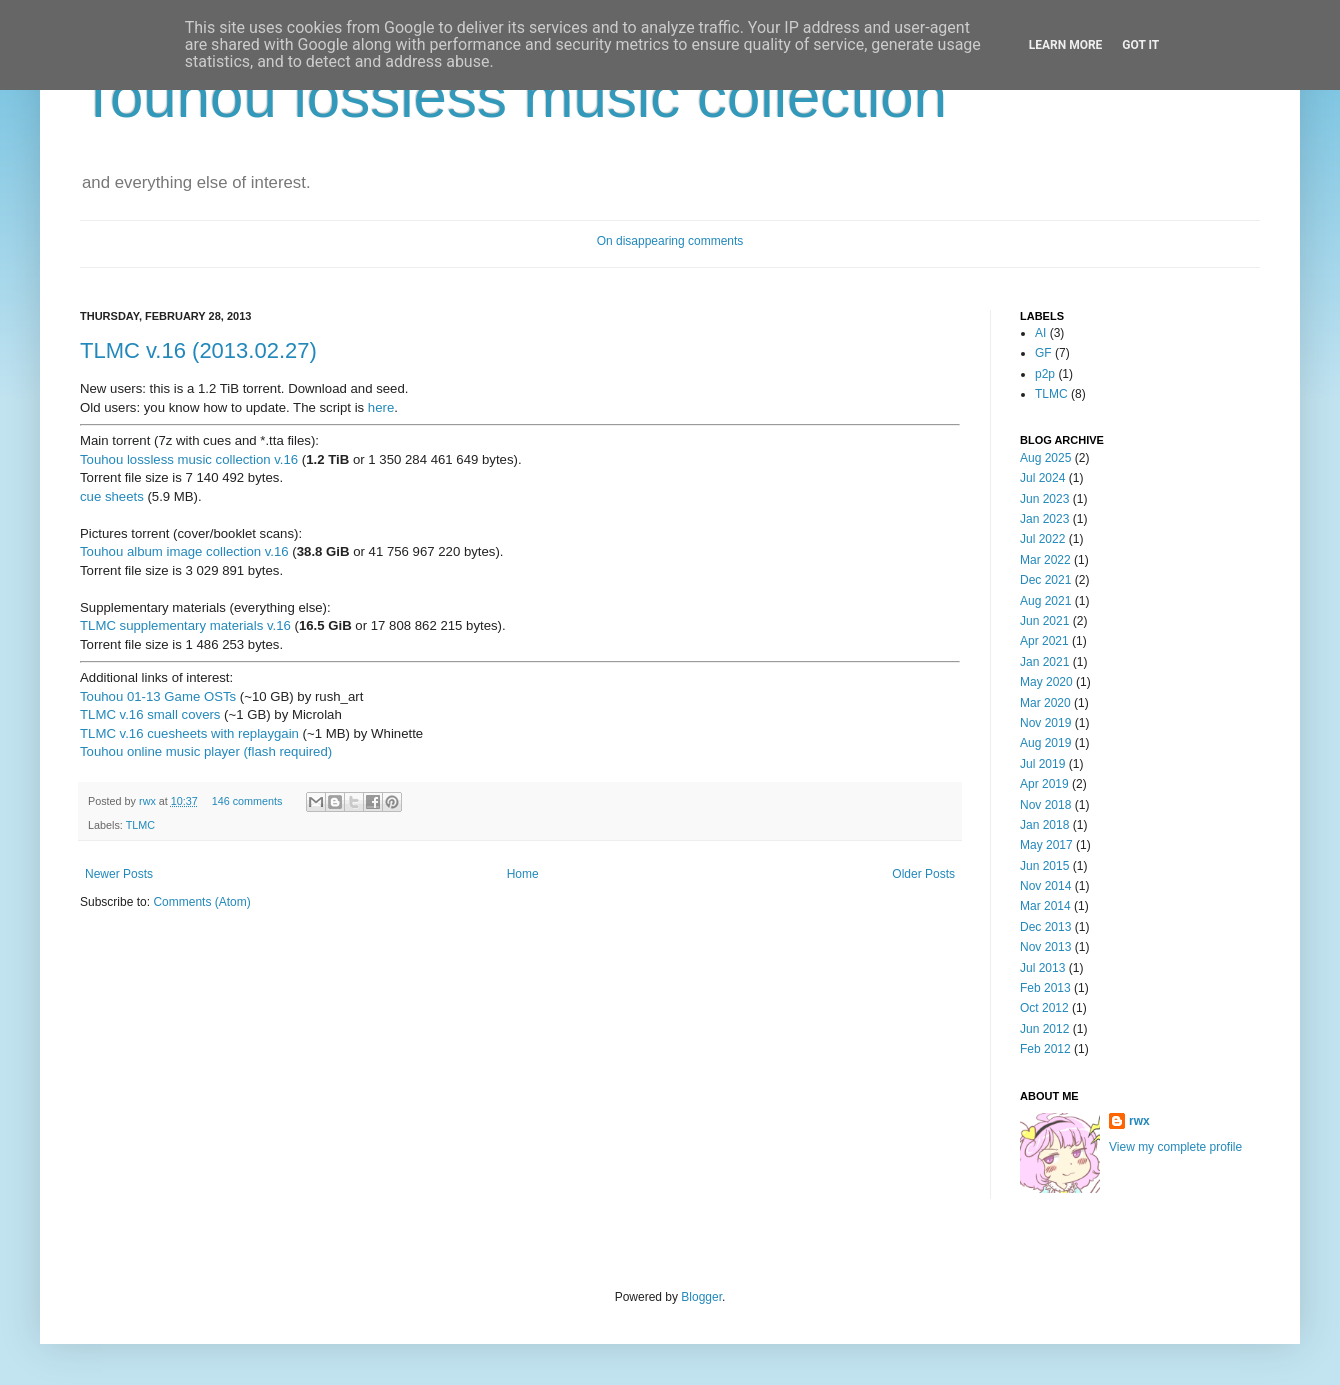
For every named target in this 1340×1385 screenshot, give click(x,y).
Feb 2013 (1045, 988)
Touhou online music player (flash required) (206, 751)
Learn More (1066, 45)
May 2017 (1046, 845)
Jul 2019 (1042, 764)
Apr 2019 (1044, 784)
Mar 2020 (1045, 703)
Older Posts (923, 874)
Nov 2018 (1045, 805)
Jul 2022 (1042, 539)
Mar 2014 (1045, 906)
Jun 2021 (1044, 621)
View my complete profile (1175, 1147)
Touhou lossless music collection (513, 96)
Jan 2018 (1044, 825)
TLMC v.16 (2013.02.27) (198, 350)
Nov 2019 (1045, 723)
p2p (1045, 374)
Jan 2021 (1044, 662)
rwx (149, 801)
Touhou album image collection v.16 (184, 551)
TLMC (140, 825)
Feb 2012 (1045, 1049)
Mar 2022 (1045, 560)
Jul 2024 (1042, 478)
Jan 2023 (1044, 519)
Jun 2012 (1044, 1029)
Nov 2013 (1045, 947)
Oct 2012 (1044, 1008)
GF (1043, 353)
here (381, 407)
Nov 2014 (1045, 886)
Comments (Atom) (201, 902)
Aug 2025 (1045, 458)
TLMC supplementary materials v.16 (185, 625)
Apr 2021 (1044, 641)
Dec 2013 (1045, 927)
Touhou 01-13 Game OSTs (158, 696)
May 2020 (1046, 682)
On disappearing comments (670, 241)
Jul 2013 (1042, 968)
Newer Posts (119, 874)
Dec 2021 (1045, 580)
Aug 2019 (1045, 743)
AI (1040, 333)
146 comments (247, 801)
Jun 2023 (1044, 499)
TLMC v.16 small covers (150, 714)
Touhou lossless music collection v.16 (189, 459)
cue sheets (112, 496)
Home (523, 874)
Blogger (701, 1297)
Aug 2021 (1045, 601)
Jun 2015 (1044, 866)
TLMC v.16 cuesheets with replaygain (189, 733)
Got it (1140, 45)
